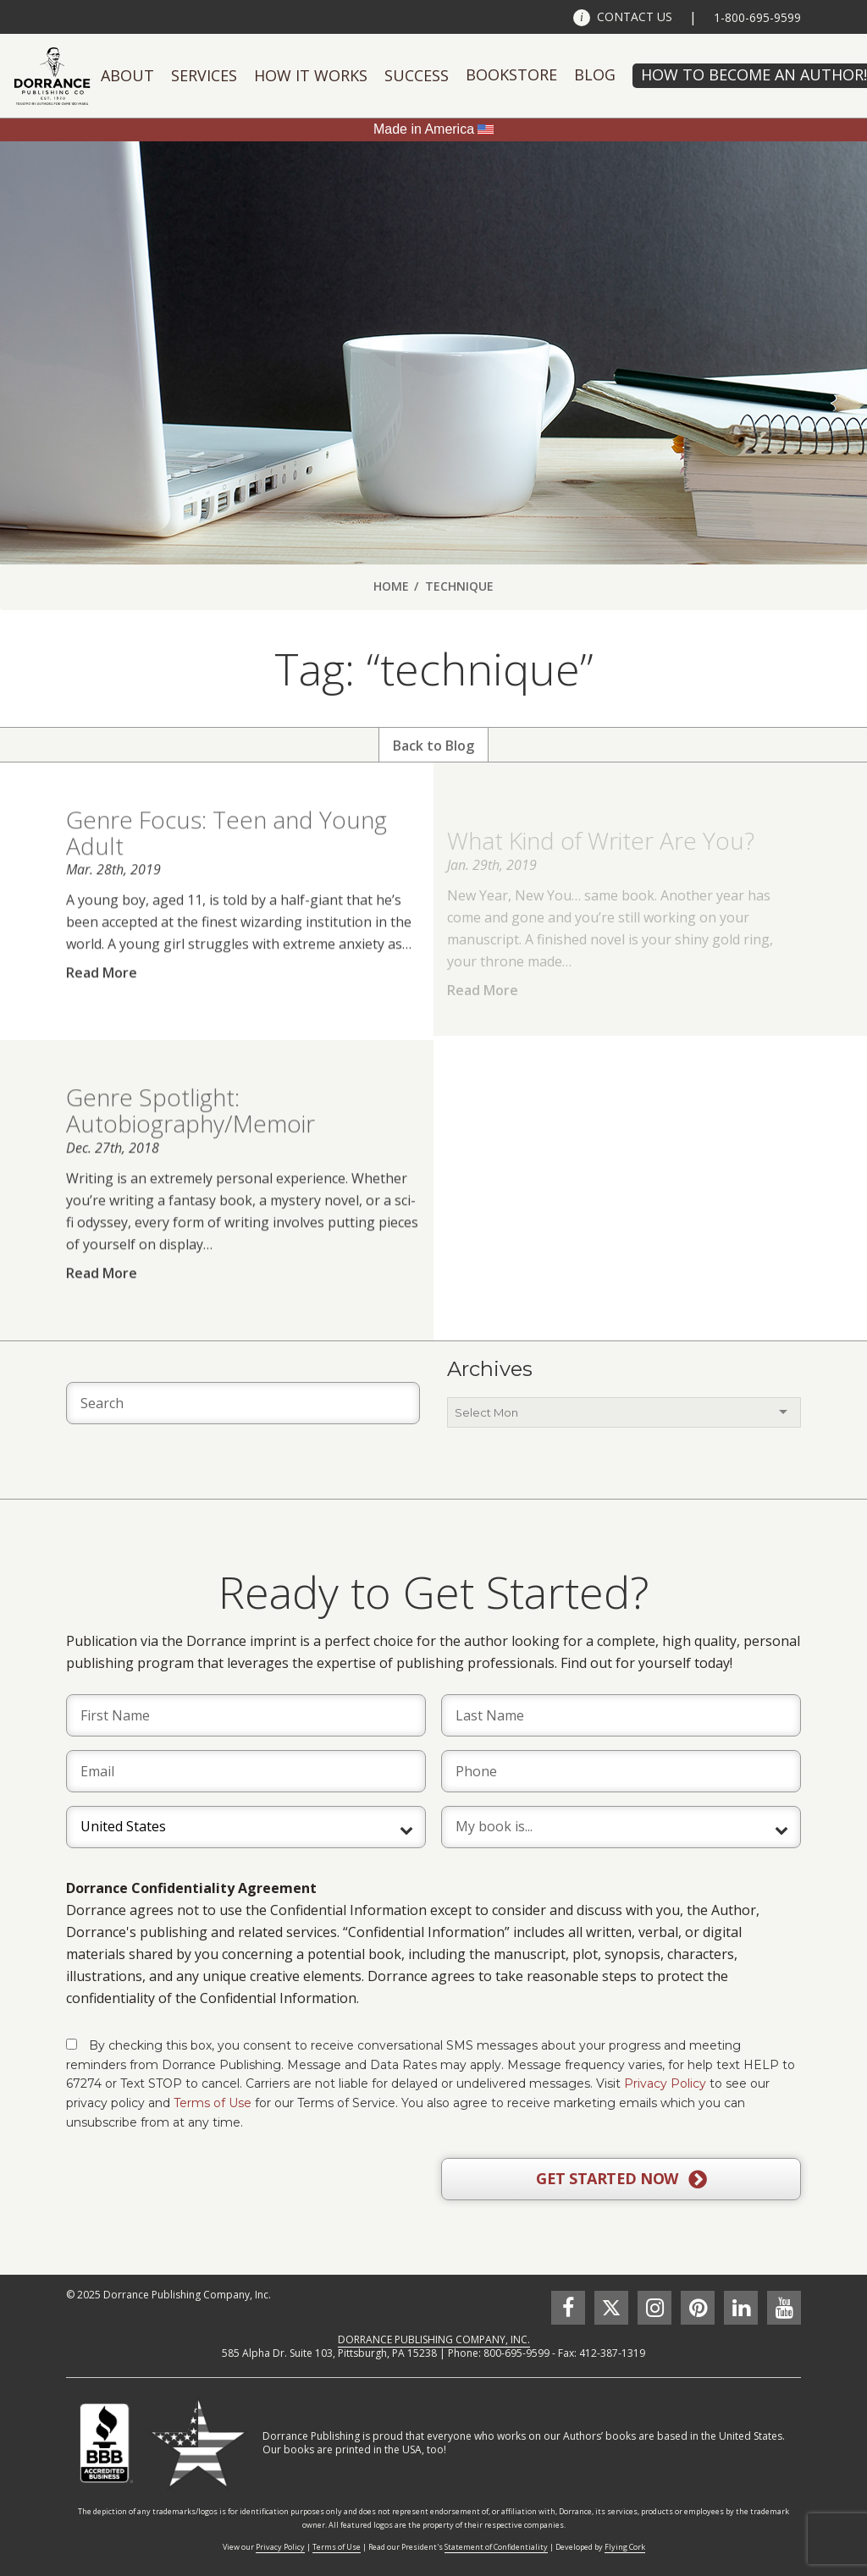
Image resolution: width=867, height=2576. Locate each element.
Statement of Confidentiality (496, 2546)
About (127, 75)
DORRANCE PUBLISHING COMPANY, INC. (434, 2339)
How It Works (310, 75)
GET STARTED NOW (621, 2179)
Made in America (423, 129)
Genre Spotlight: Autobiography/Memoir (190, 1138)
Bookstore (511, 74)
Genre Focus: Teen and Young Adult (226, 861)
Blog (595, 74)
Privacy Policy (665, 2083)
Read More (101, 1001)
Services (204, 75)
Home (391, 586)
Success (416, 75)
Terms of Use (212, 2103)
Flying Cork (625, 2546)
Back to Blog (433, 745)
